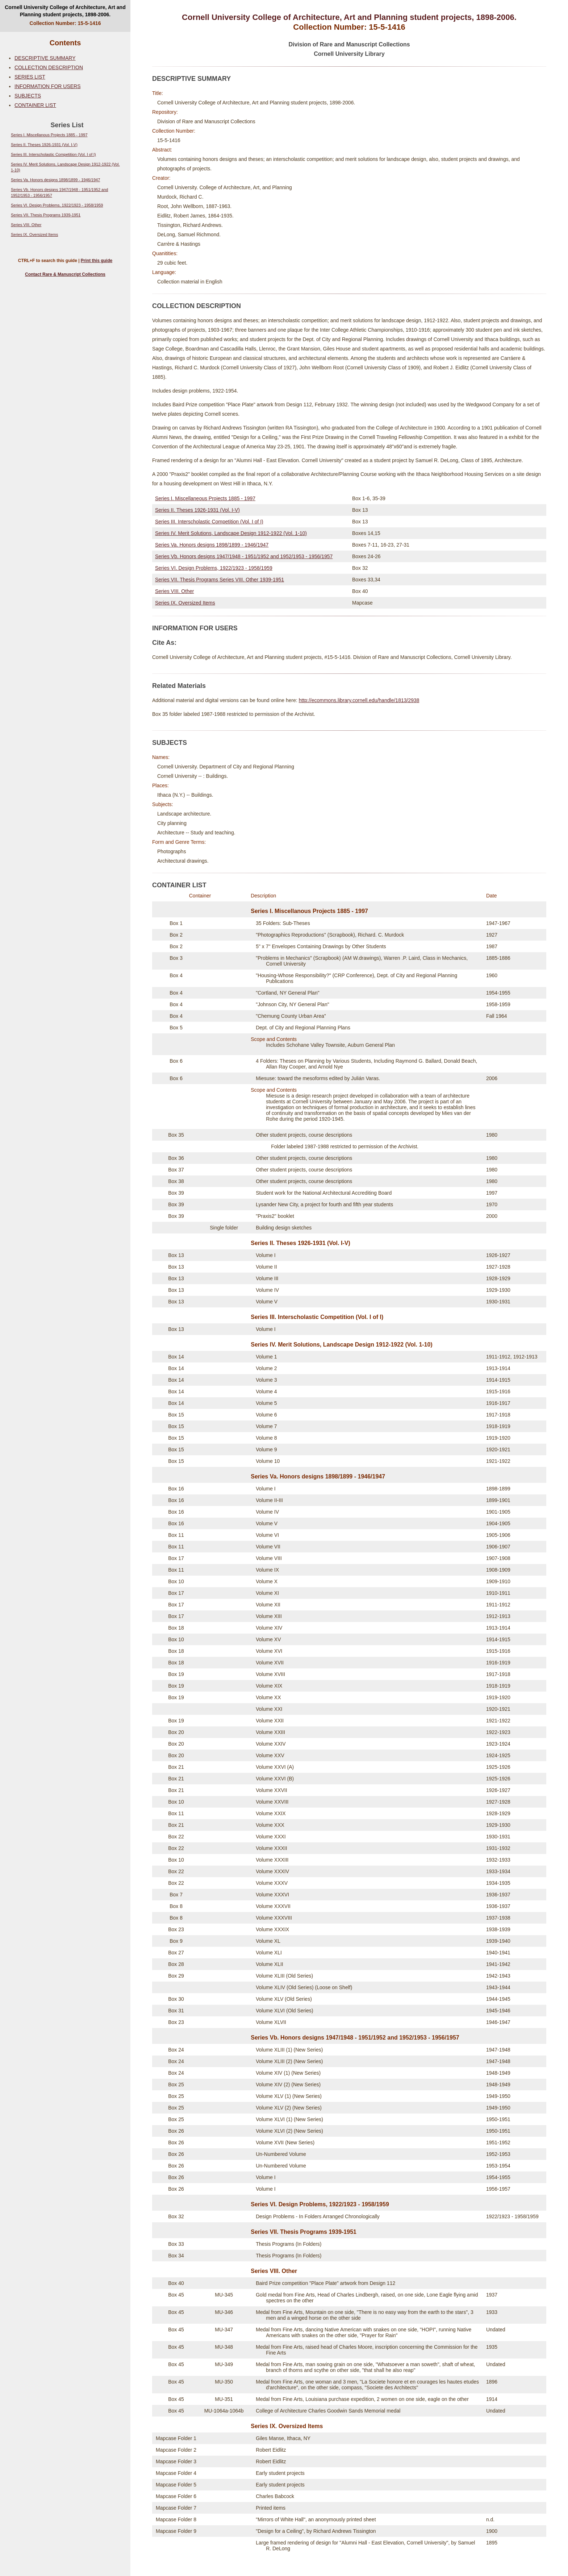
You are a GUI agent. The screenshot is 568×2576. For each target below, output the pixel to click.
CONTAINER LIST (35, 105)
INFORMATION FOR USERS (47, 86)
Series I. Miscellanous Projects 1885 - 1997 (49, 135)
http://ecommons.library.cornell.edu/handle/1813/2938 (359, 700)
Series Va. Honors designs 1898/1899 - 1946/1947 (55, 180)
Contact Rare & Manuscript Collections (65, 274)
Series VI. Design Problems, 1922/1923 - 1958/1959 (57, 205)
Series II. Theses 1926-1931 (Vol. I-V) (44, 144)
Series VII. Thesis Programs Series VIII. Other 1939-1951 (219, 579)
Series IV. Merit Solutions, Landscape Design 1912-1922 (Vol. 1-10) (231, 533)
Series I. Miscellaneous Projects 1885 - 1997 (205, 498)
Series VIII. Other (26, 225)
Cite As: (164, 642)
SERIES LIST (29, 77)
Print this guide (96, 260)
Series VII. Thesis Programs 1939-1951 (45, 215)
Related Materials (179, 685)
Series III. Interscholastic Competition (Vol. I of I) (53, 154)
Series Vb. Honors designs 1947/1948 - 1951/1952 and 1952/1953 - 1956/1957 (244, 556)
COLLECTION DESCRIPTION (48, 67)
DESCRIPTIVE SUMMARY (45, 58)
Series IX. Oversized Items (34, 234)
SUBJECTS (27, 96)
